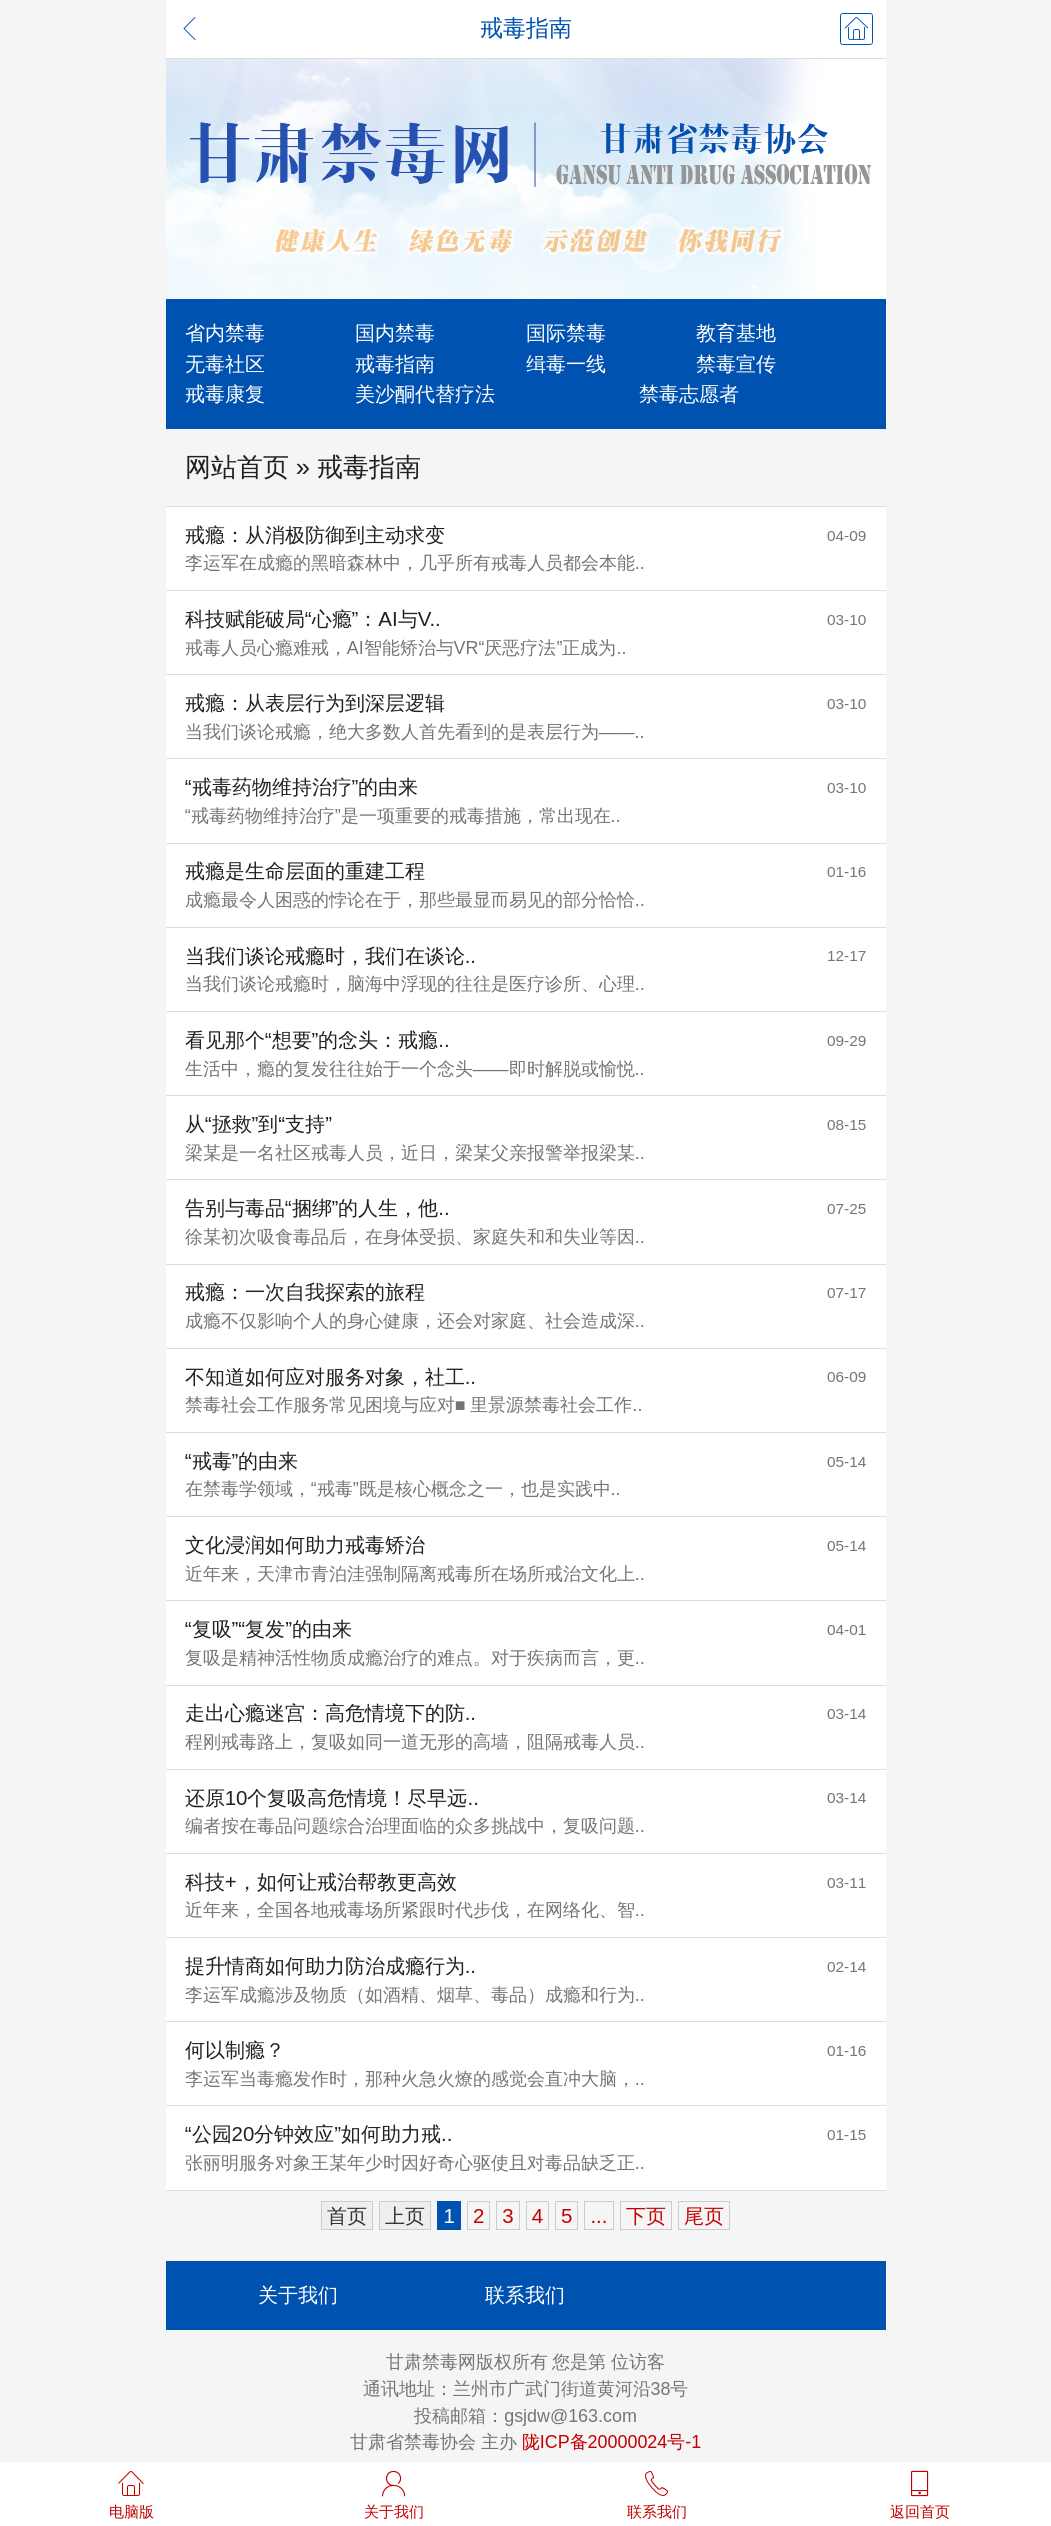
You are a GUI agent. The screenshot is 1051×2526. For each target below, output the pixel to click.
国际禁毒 (566, 332)
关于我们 (298, 2294)
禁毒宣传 (736, 363)
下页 (646, 2215)
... (598, 2215)
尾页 (704, 2215)
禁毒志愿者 (689, 393)
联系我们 (525, 2294)
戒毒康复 (225, 393)
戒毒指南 (395, 363)
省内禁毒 (225, 332)
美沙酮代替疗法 (425, 393)
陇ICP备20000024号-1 (611, 2442)
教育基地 (736, 332)
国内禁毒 (395, 332)
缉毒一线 (566, 363)
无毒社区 (225, 363)
